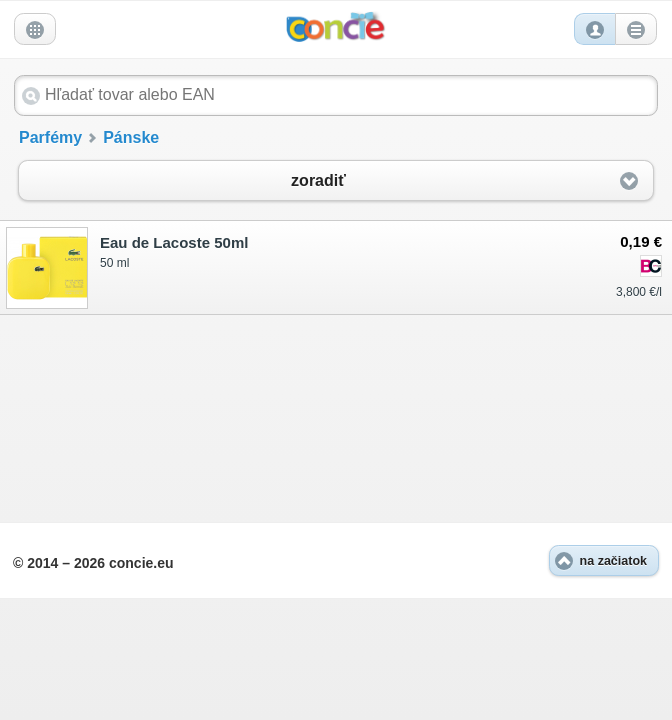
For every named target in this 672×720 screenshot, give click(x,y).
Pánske (131, 137)
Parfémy (50, 137)
